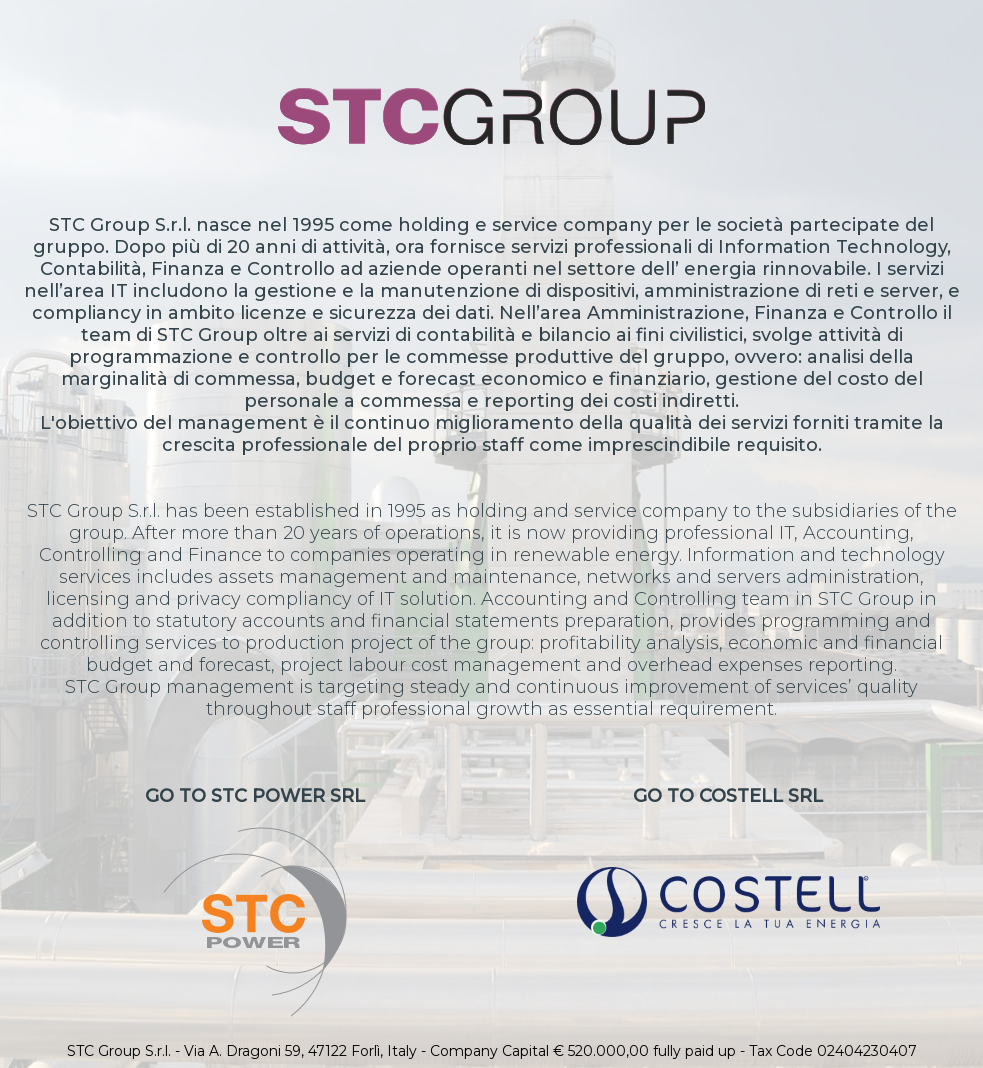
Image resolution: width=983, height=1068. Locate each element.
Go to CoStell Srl (728, 861)
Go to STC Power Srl (255, 901)
